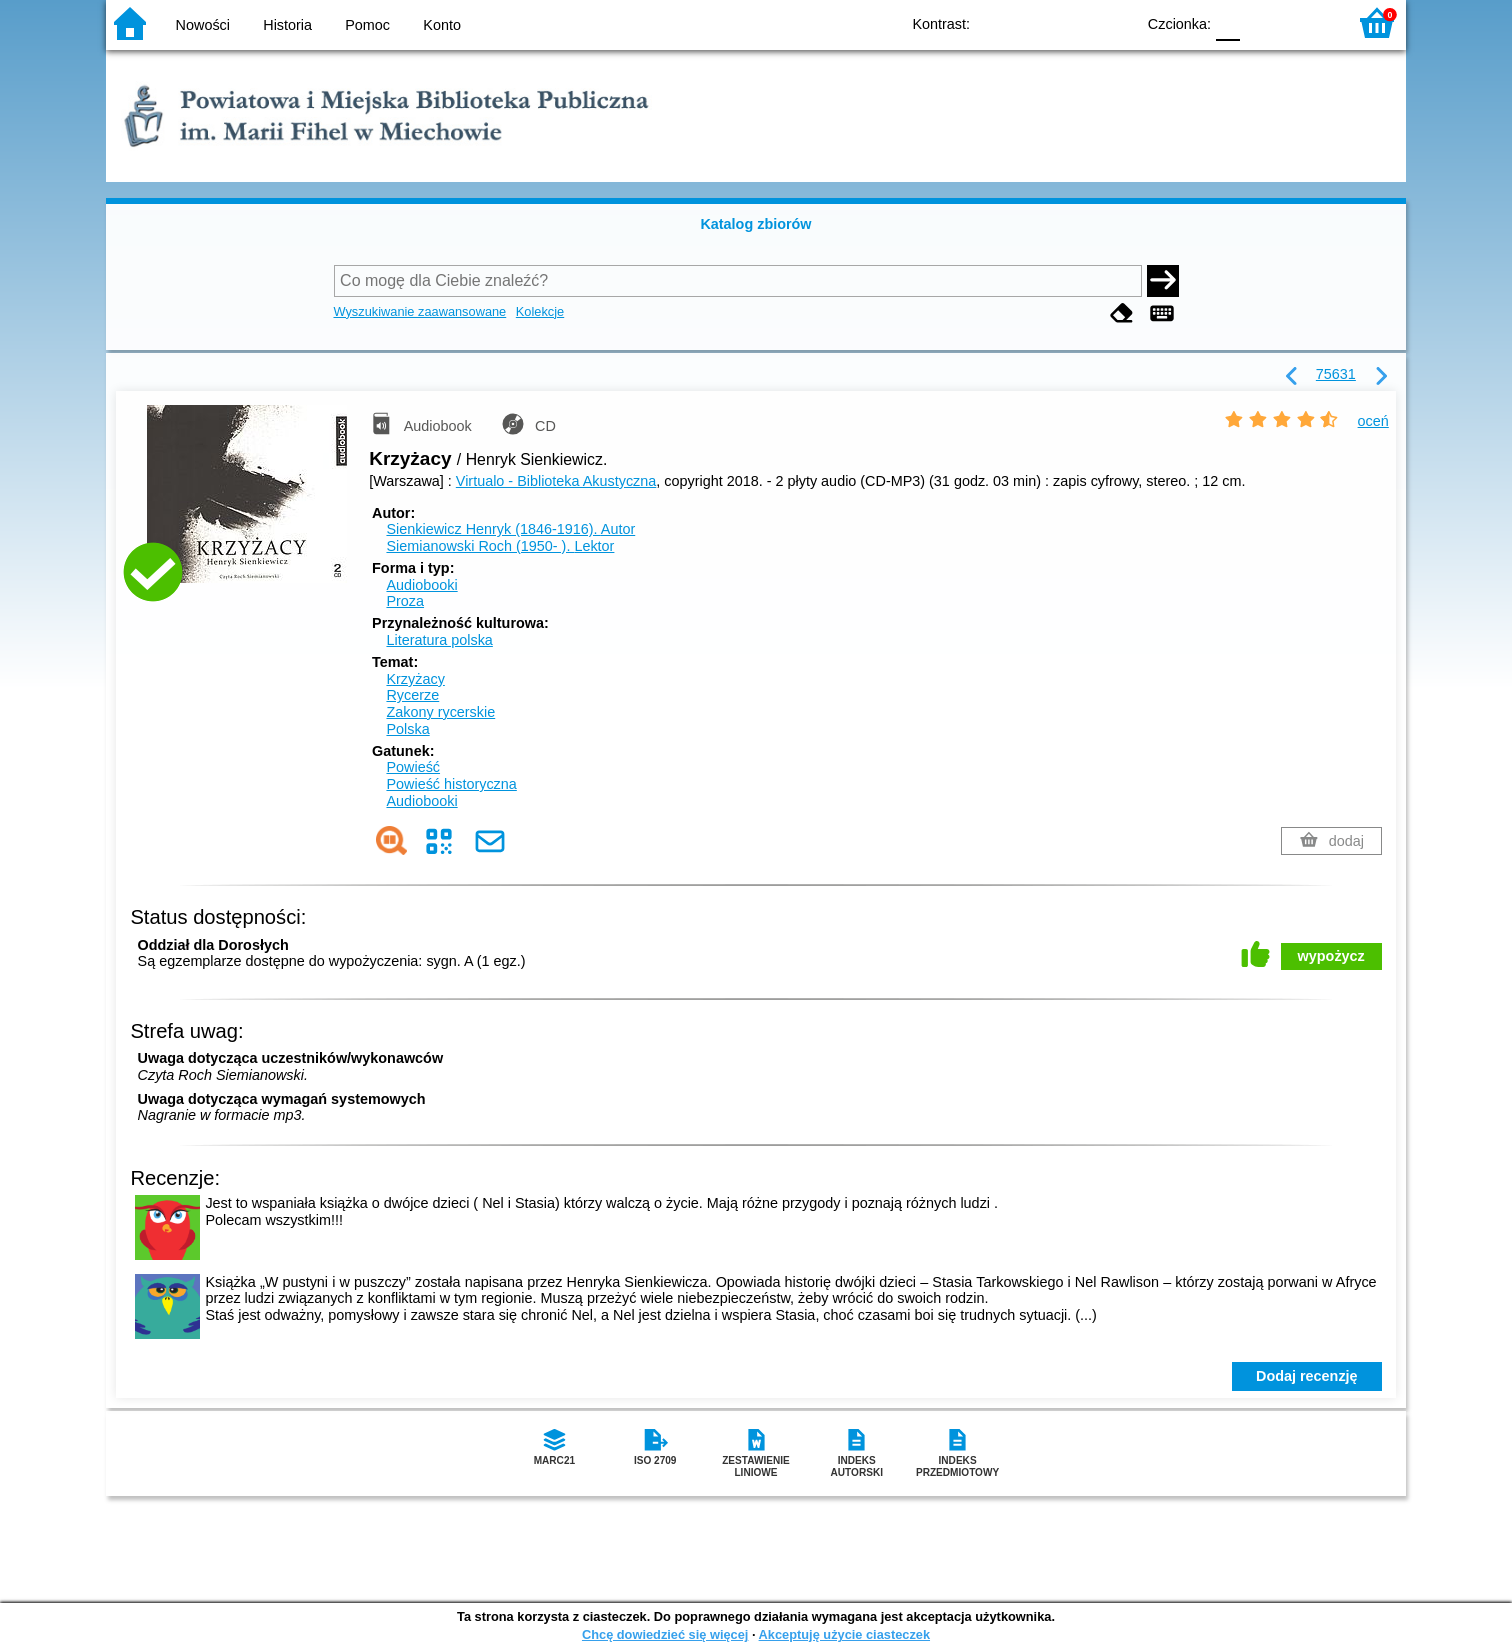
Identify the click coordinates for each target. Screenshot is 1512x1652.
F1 (1262, 22)
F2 (1308, 22)
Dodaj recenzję (1307, 1376)
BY (1113, 22)
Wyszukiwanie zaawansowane (420, 311)
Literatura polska (439, 640)
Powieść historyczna (451, 784)
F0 (1227, 22)
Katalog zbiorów (755, 224)
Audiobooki (421, 585)
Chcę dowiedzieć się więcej (665, 1634)
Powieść (413, 767)
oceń (1373, 421)
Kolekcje (540, 311)
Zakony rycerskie (440, 712)
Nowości (203, 25)
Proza (405, 601)
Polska (407, 729)
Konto (442, 25)
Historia (287, 25)
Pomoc (367, 25)
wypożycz (1331, 956)
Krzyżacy (415, 679)
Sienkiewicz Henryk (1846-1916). (510, 529)
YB (1073, 22)
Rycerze (412, 695)
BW (1033, 22)
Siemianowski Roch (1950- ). (500, 546)
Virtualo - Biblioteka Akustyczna (556, 481)
